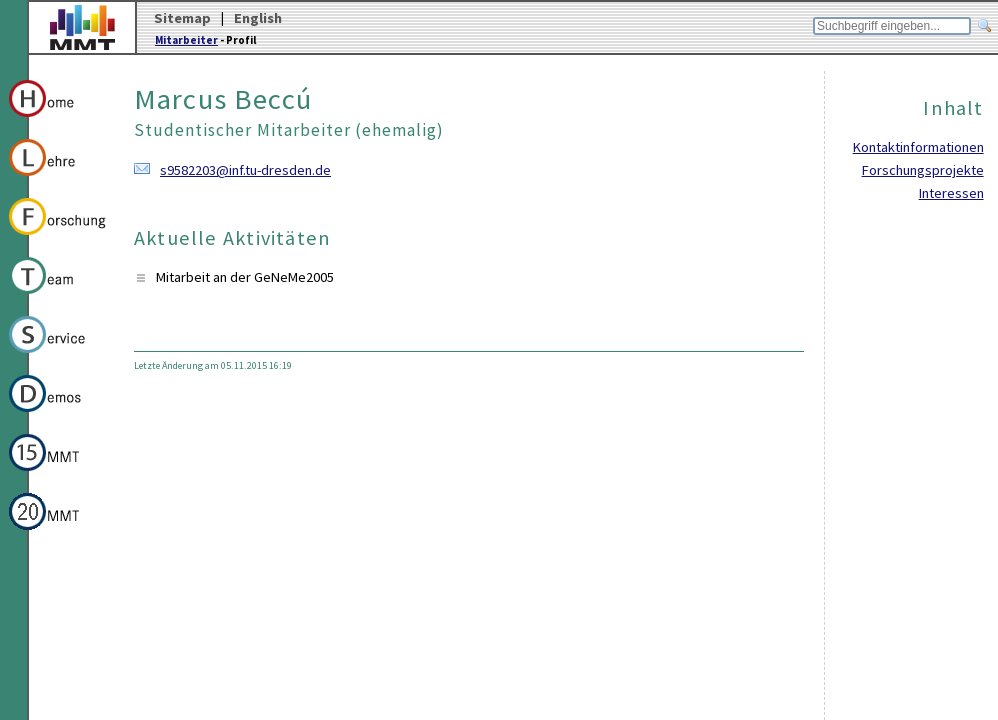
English (258, 18)
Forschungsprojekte (923, 170)
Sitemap (182, 18)
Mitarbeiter (186, 40)
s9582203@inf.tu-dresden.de (245, 170)
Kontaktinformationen (918, 147)
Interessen (951, 193)
